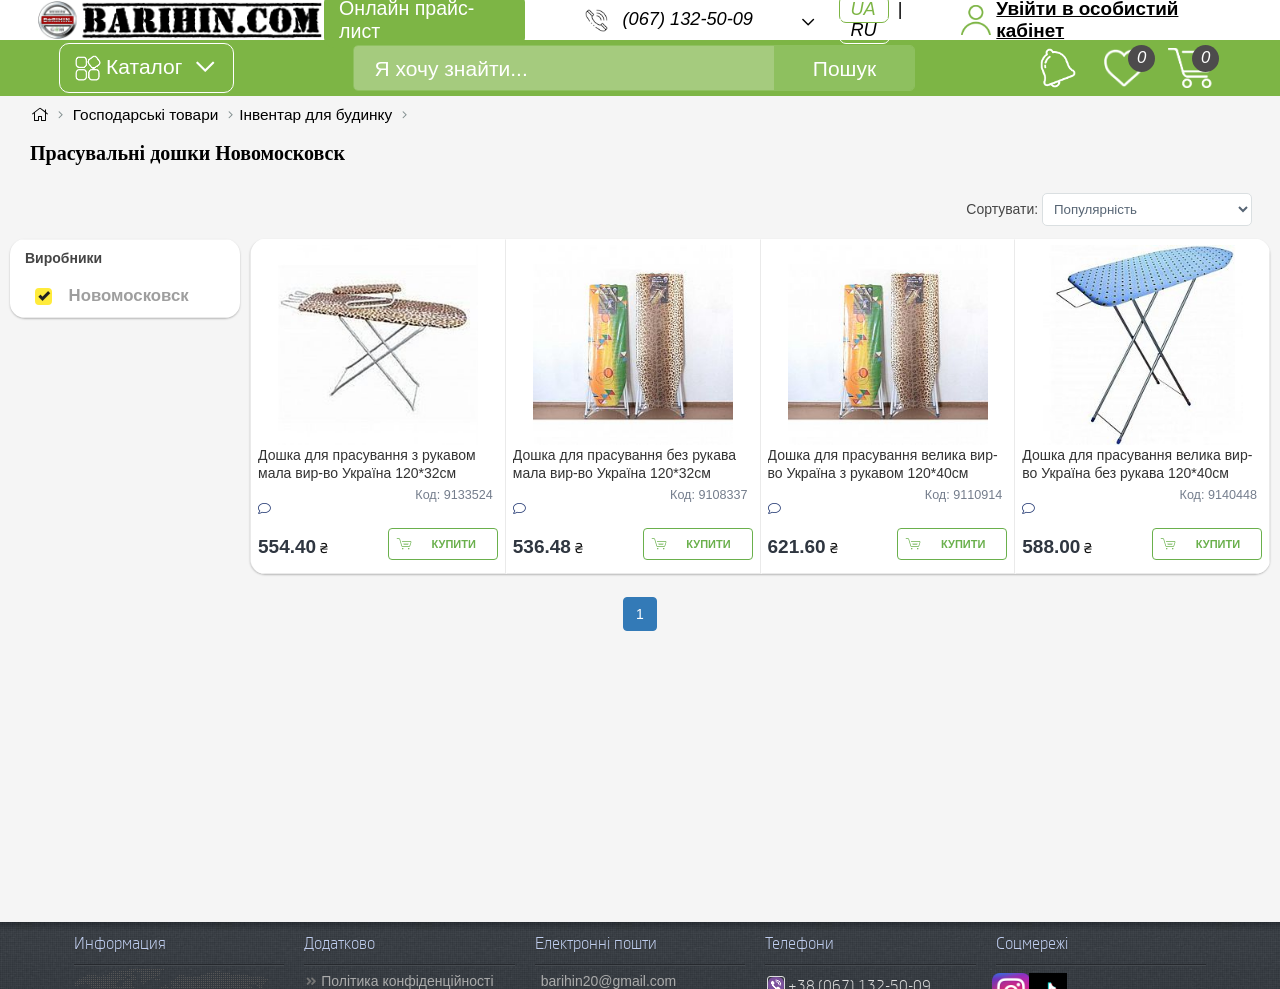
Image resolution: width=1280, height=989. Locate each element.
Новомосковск (112, 295)
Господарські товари (146, 114)
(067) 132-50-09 (688, 19)
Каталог (144, 68)
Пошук (844, 68)
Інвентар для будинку (315, 114)
